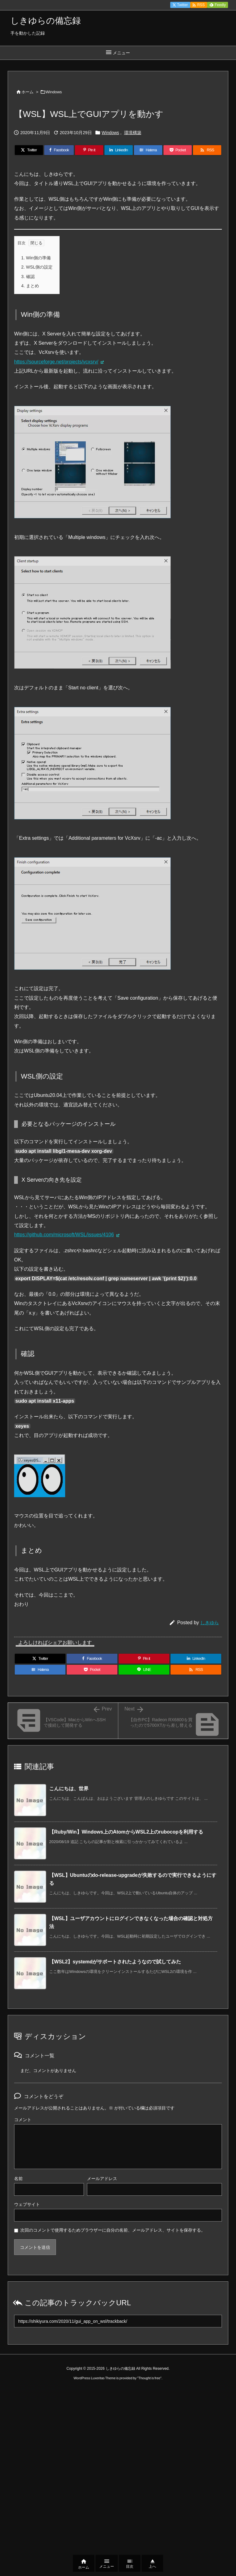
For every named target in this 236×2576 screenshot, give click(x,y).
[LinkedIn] (118, 150)
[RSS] (207, 150)
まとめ (30, 285)
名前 (18, 2178)
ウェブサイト (27, 2204)
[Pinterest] (89, 150)
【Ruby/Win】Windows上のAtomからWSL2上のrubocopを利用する (126, 1831)
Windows (54, 92)
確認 (28, 276)
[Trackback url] (118, 2321)
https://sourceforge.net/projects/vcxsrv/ (56, 361)
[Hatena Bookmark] (148, 150)
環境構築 (132, 132)
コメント (22, 2119)
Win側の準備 (36, 257)
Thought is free (149, 2378)
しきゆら (209, 1622)
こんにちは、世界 (68, 1788)
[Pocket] (177, 150)
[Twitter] (29, 150)
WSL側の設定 (37, 267)
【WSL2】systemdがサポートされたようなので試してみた (115, 1961)
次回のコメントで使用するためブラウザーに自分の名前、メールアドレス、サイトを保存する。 (112, 2230)
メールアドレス (102, 2178)
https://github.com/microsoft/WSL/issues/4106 (64, 1234)
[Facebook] (59, 150)
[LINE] (144, 1670)
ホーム (27, 92)
